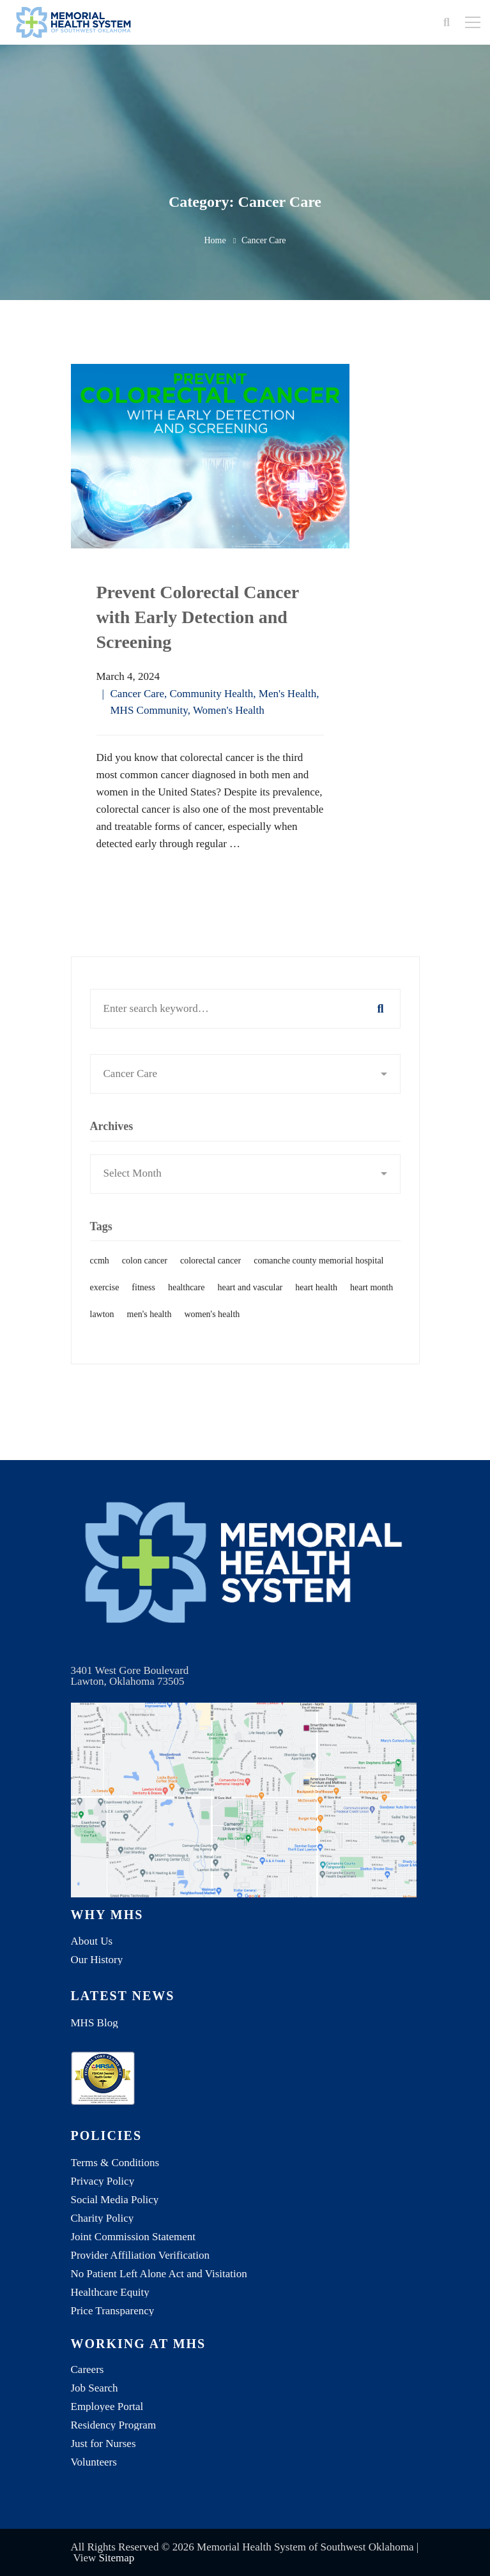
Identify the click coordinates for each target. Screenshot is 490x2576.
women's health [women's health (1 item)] (212, 1333)
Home (215, 240)
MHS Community (149, 710)
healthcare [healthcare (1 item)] (186, 1306)
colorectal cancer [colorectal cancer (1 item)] (210, 1279)
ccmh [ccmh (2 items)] (99, 1279)
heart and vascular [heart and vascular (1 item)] (249, 1306)
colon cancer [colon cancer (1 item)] (144, 1279)
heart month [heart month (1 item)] (371, 1306)
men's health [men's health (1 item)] (149, 1333)
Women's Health (228, 710)
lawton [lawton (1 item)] (102, 1333)
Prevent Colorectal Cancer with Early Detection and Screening (197, 617)
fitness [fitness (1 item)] (143, 1306)
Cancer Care (137, 694)
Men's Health (287, 694)
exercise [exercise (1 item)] (104, 1306)
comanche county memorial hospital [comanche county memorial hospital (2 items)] (318, 1279)
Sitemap (117, 2558)
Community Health (211, 694)
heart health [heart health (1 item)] (316, 1306)
